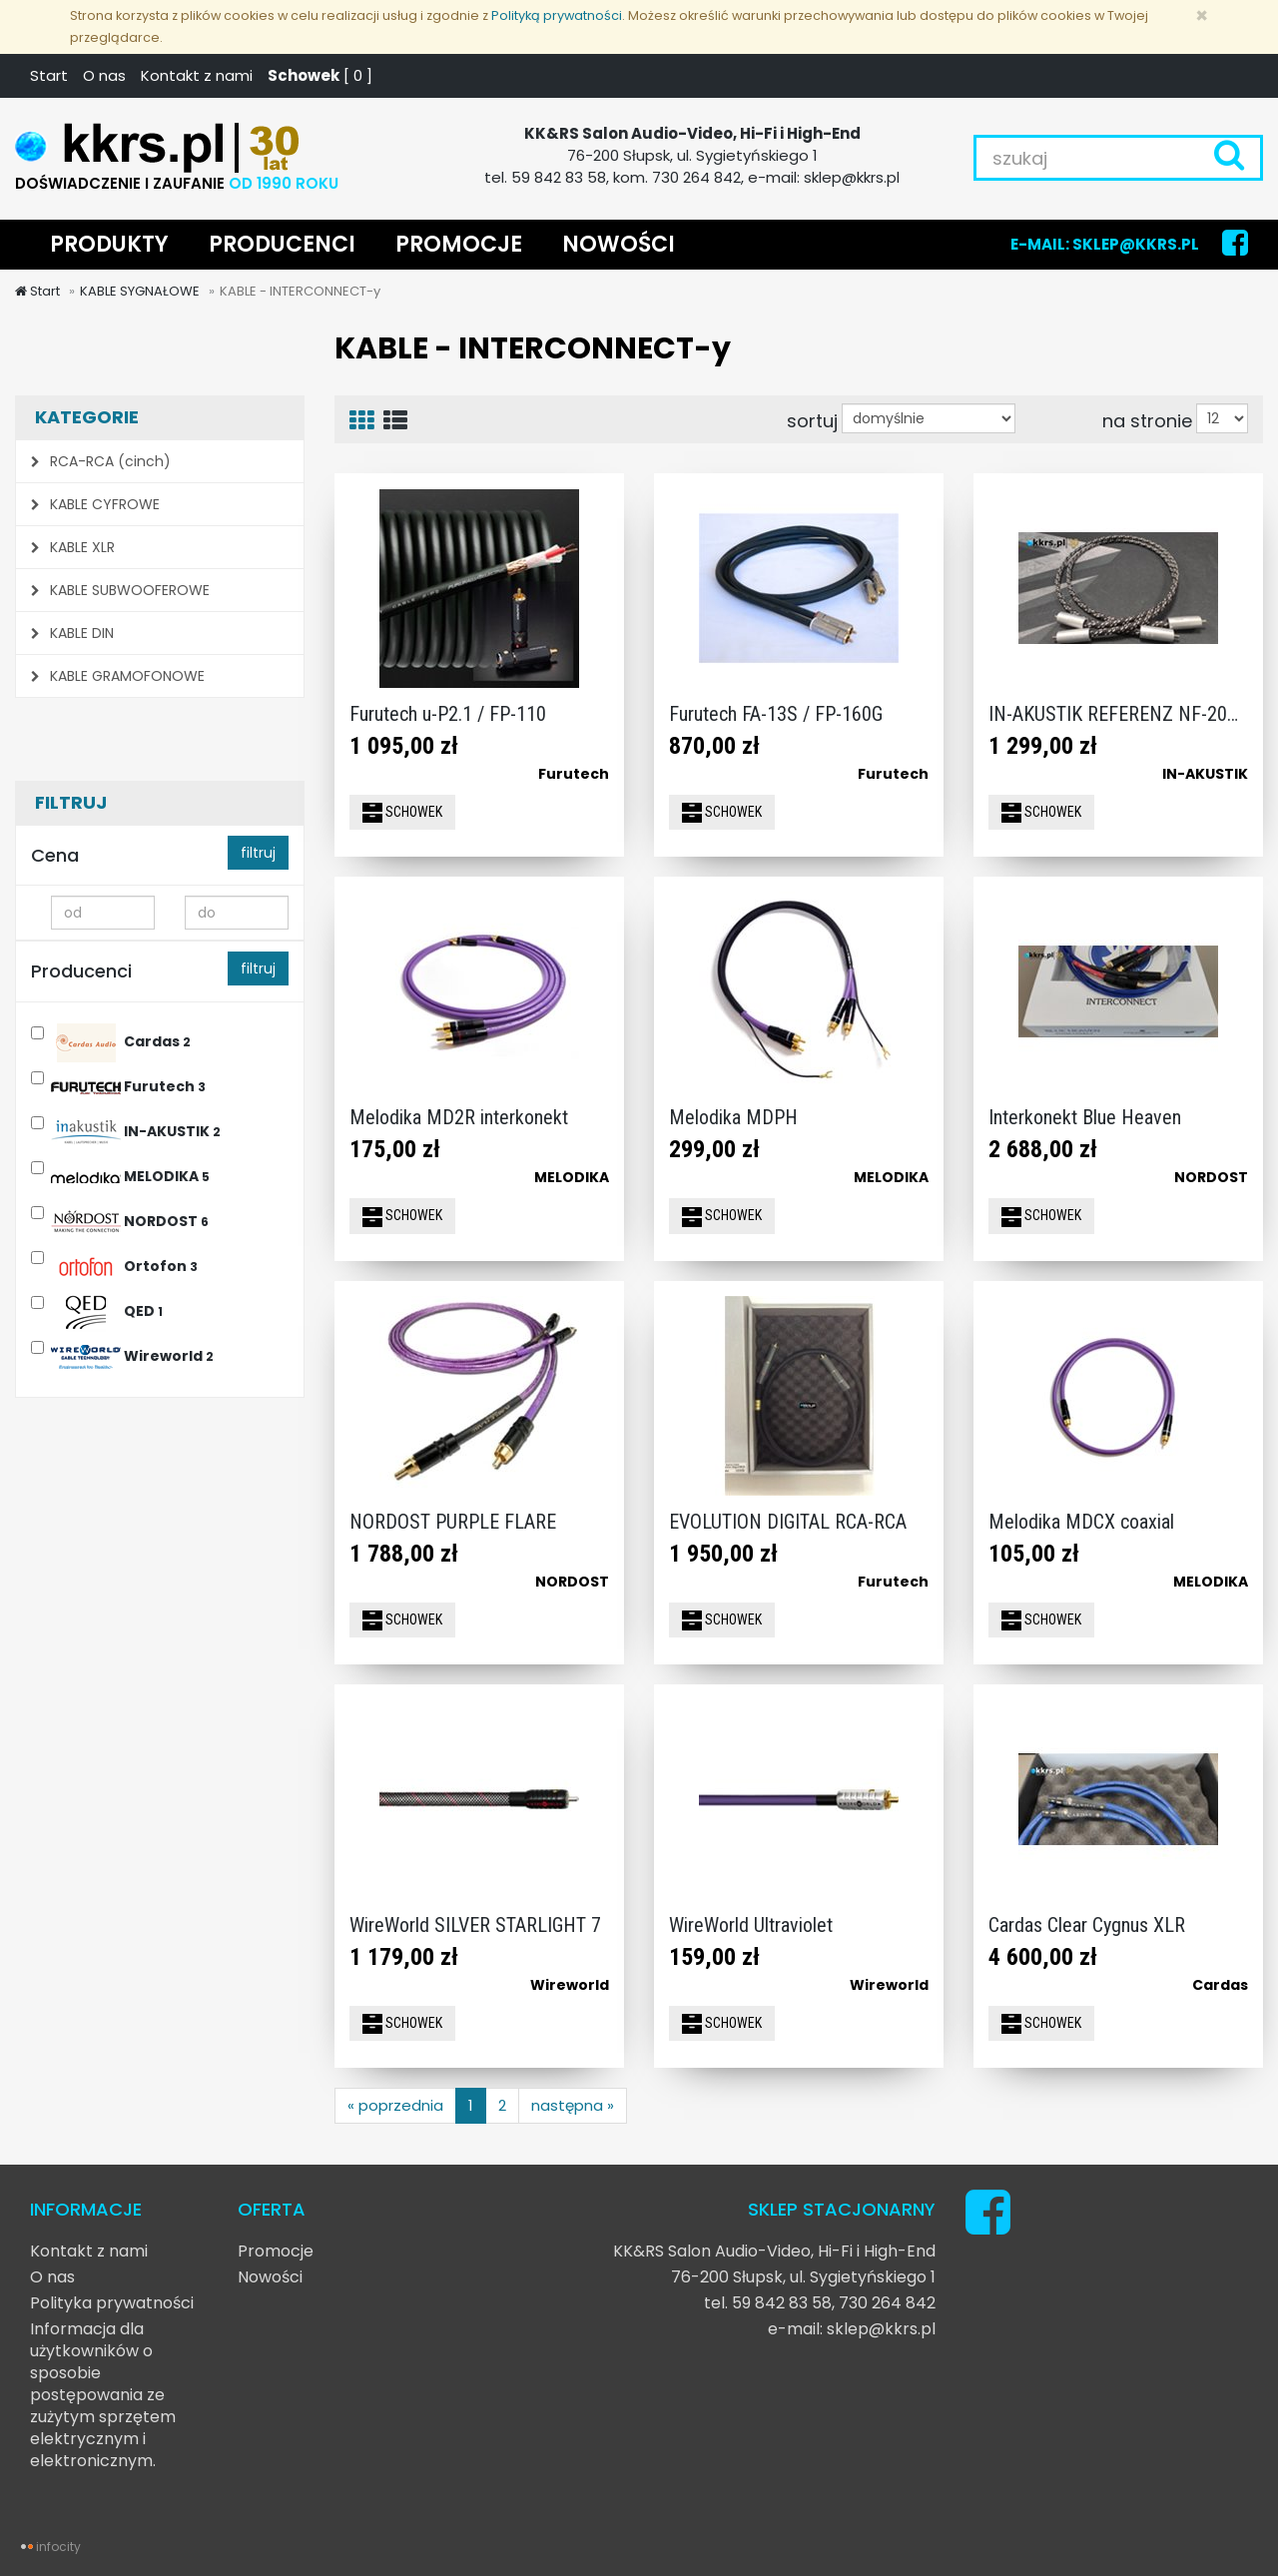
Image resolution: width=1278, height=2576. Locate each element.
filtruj (258, 853)
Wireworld (132, 1353)
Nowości (270, 2276)
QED (107, 1308)
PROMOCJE (458, 244)
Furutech (128, 1083)
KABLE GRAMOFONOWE (118, 676)
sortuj (812, 420)
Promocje (276, 2251)
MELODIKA (130, 1173)
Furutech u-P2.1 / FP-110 (447, 714)
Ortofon (124, 1263)
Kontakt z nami (197, 75)
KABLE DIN (72, 633)
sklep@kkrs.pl (881, 2328)
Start (49, 75)
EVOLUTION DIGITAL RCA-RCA (788, 1522)
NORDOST (130, 1218)
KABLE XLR (73, 547)
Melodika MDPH (733, 1117)
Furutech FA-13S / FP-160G (776, 714)
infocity (58, 2546)
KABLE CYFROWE (95, 504)
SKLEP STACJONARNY (842, 2209)
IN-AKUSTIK (136, 1128)
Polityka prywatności (112, 2302)
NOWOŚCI (618, 244)
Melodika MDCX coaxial (1081, 1522)
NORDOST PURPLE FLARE (452, 1522)
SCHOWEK (402, 813)
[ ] (320, 75)
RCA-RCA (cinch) (101, 461)
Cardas (121, 1038)
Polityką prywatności (556, 15)
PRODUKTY (109, 244)
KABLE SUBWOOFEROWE (120, 590)
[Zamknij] (1201, 15)
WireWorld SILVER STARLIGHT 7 (475, 1925)
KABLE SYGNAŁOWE (140, 291)
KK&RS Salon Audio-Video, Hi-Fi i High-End (774, 2251)
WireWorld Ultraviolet (751, 1925)
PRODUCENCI (282, 244)
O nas (104, 75)
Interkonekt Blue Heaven (1084, 1117)
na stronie (1147, 420)
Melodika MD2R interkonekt (458, 1117)
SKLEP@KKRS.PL (1135, 244)
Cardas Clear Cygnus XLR (1086, 1925)
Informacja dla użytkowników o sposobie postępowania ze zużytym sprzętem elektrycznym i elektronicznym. (103, 2394)
